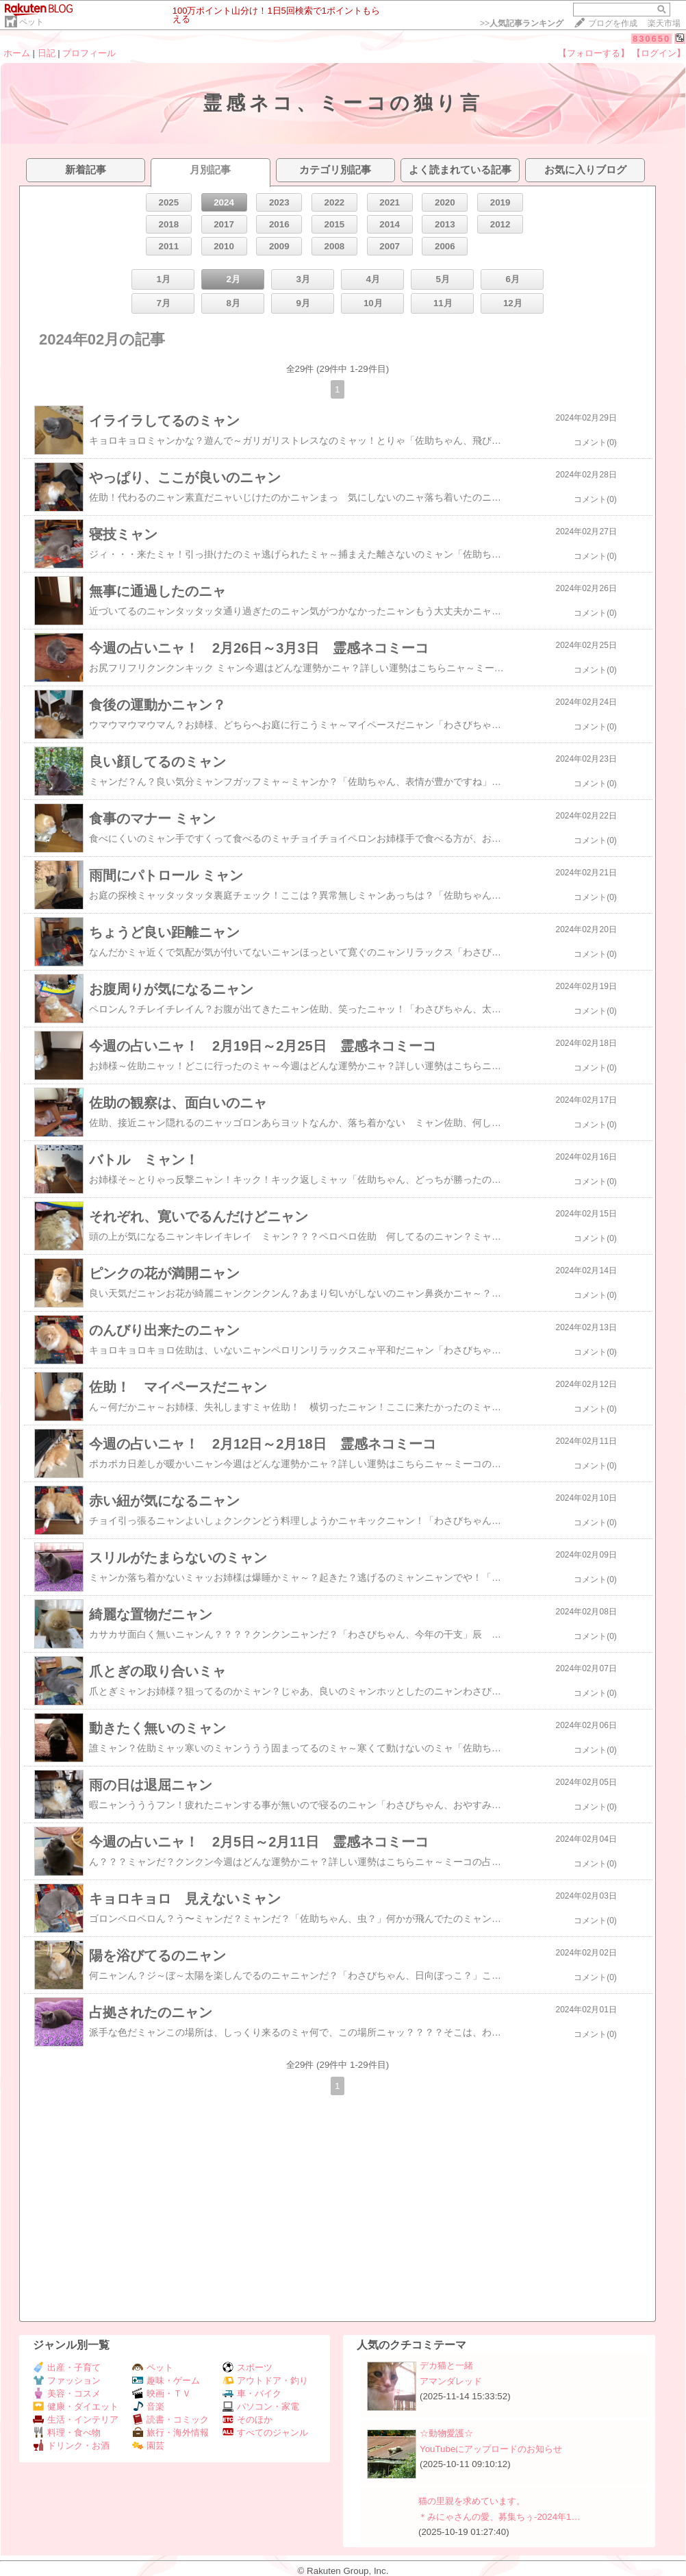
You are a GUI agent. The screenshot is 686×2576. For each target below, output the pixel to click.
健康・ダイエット (75, 2406)
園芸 (148, 2445)
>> (521, 23)
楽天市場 (664, 23)
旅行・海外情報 (170, 2432)
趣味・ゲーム (166, 2380)
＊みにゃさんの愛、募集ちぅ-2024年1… (499, 2517)
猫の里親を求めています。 (471, 2501)
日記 (46, 53)
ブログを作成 (612, 23)
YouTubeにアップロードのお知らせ (491, 2449)
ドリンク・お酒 (71, 2445)
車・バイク (252, 2393)
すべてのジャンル (265, 2432)
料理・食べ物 (67, 2432)
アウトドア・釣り (265, 2380)
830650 (651, 39)
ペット (31, 22)
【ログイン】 (658, 53)
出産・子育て (67, 2367)
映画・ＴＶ (161, 2393)
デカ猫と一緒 (446, 2365)
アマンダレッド (451, 2381)
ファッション (67, 2380)
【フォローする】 (593, 53)
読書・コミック (170, 2419)
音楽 (148, 2406)
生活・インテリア (75, 2419)
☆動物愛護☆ (446, 2433)
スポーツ (247, 2367)
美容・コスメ (67, 2393)
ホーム (16, 53)
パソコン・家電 (261, 2406)
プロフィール (89, 53)
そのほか (247, 2419)
